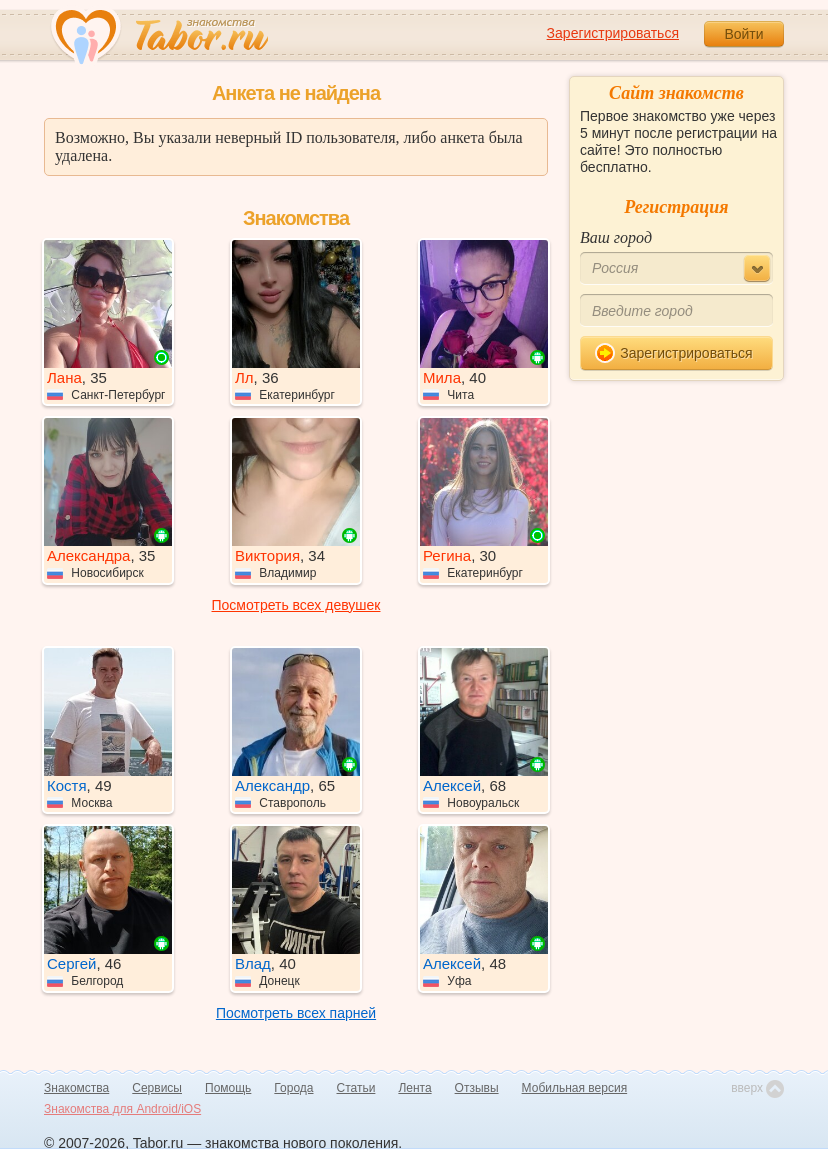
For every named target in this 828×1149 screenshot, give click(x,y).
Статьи (356, 1088)
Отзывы (477, 1088)
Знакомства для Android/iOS (122, 1109)
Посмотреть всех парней (296, 1013)
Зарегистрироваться (613, 33)
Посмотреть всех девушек (296, 605)
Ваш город (616, 237)
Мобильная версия (575, 1088)
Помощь (228, 1088)
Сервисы (157, 1088)
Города (293, 1088)
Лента (414, 1088)
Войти (743, 34)
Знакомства (76, 1088)
